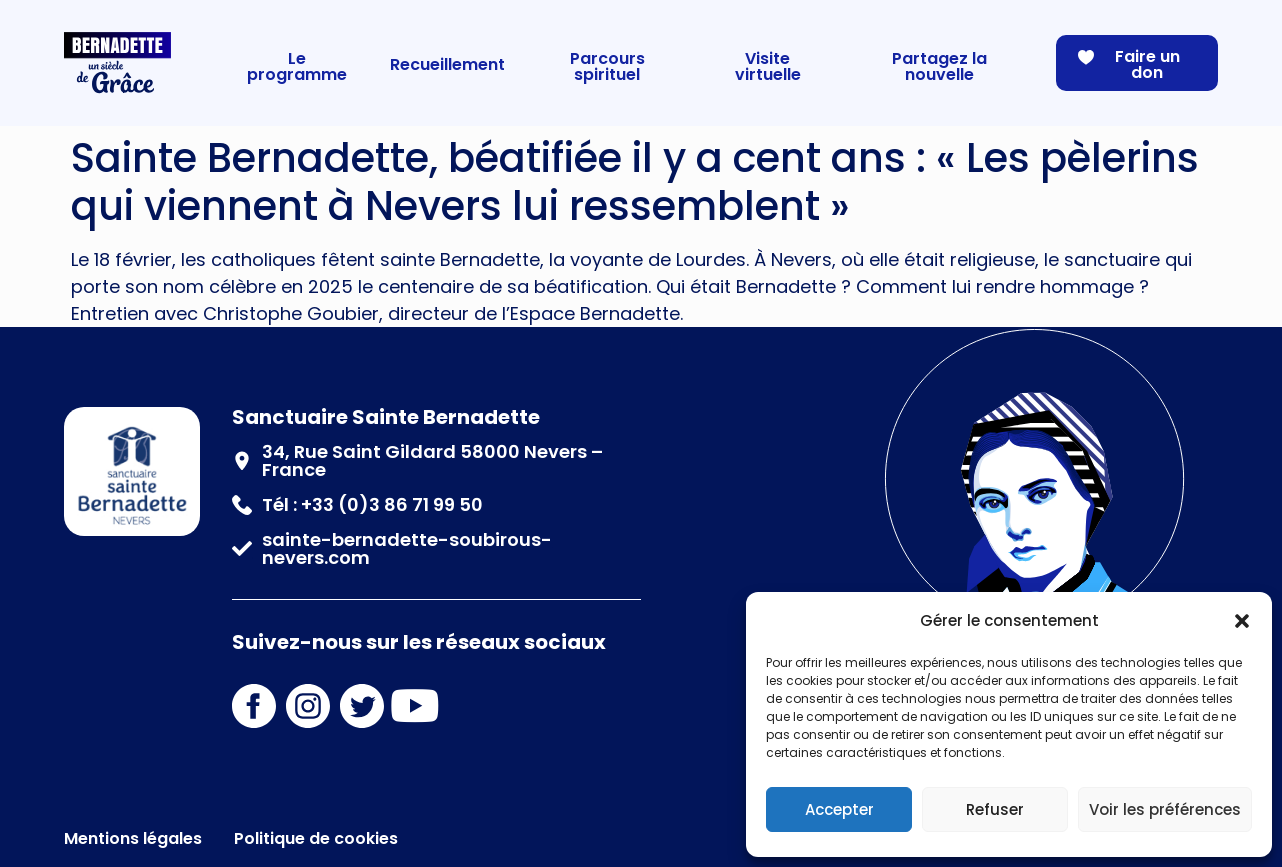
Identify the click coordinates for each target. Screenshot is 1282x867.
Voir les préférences (1165, 809)
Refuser (995, 809)
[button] (1242, 621)
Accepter (839, 809)
